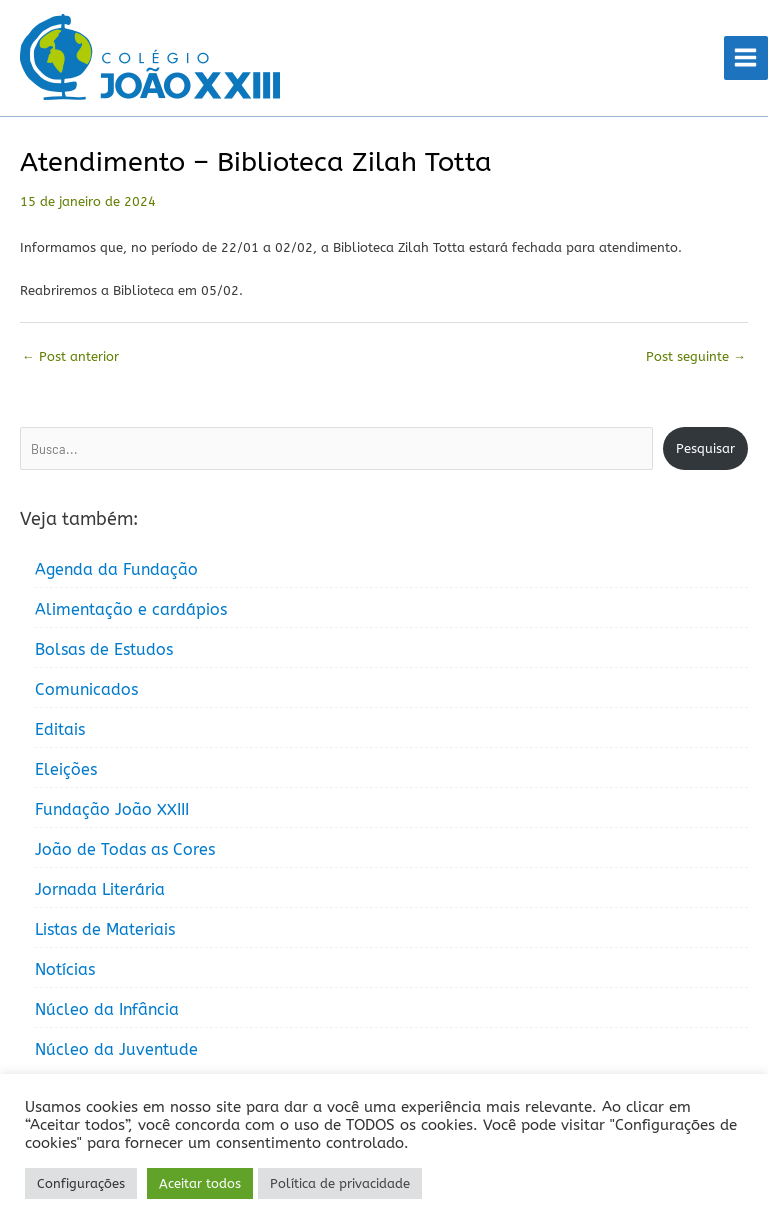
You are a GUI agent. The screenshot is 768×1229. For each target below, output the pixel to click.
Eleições (66, 769)
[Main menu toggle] (746, 58)
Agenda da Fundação (116, 569)
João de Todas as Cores (125, 849)
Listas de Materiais (105, 929)
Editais (60, 729)
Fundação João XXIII (112, 809)
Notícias (65, 969)
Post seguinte (696, 356)
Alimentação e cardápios (131, 609)
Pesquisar (705, 448)
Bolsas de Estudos (104, 649)
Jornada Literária (100, 889)
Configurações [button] (81, 1183)
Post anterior (70, 356)
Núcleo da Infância (107, 1009)
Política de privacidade (340, 1183)
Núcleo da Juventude (116, 1049)
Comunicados (86, 689)
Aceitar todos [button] (200, 1183)
